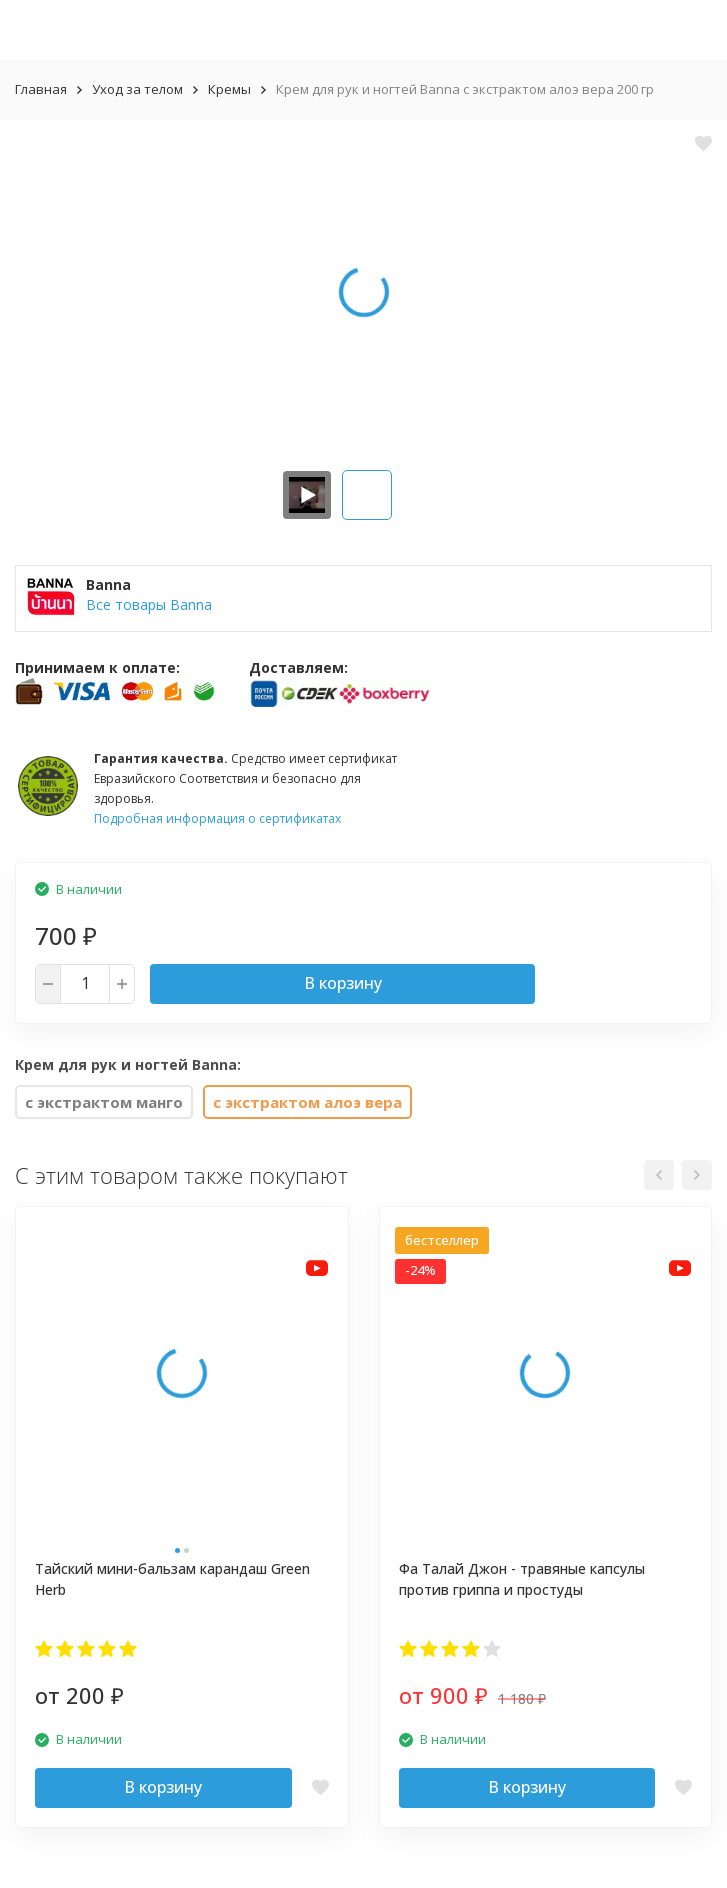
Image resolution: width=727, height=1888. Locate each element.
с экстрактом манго (104, 1102)
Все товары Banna (149, 604)
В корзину (343, 983)
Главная (41, 89)
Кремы (229, 89)
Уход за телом (137, 89)
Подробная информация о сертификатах (217, 818)
